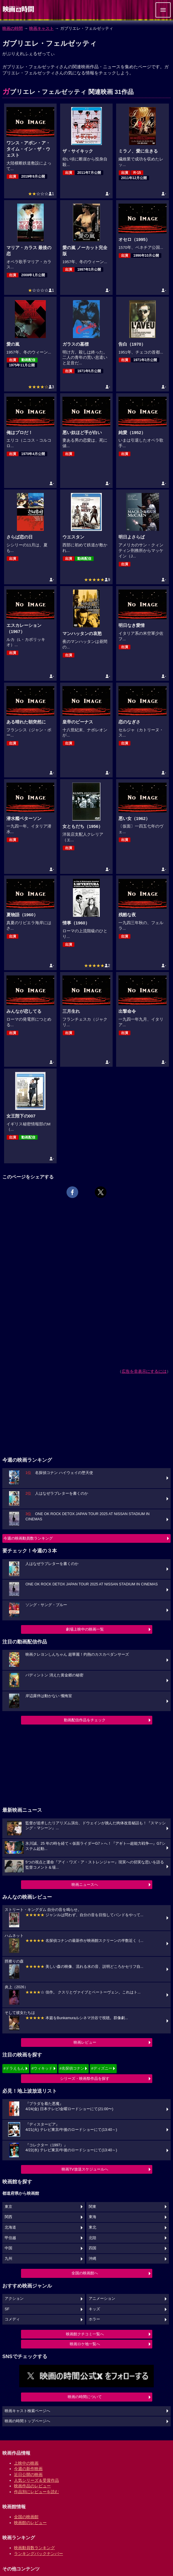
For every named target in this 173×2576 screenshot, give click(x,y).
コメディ (12, 2319)
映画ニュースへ (84, 1884)
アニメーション (102, 2299)
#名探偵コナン (72, 2068)
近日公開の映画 (28, 2474)
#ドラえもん (14, 2068)
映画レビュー (85, 2042)
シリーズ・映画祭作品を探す (84, 2078)
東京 (8, 2207)
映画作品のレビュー (32, 2486)
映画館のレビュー (30, 2522)
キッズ (94, 2309)
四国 (92, 2248)
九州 (8, 2259)
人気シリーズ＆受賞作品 (36, 2480)
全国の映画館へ (84, 2273)
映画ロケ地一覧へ (85, 2344)
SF (7, 2309)
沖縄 (92, 2259)
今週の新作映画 (28, 2468)
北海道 (10, 2227)
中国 (8, 2248)
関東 (92, 2207)
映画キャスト (41, 28)
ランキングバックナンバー (38, 2553)
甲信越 (10, 2238)
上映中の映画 (26, 2463)
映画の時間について (85, 2397)
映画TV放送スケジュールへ (85, 2169)
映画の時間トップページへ (27, 2421)
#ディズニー (101, 2068)
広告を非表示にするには (144, 1371)
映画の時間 (12, 28)
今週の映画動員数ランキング (28, 1538)
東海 (92, 2217)
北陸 (92, 2238)
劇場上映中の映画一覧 (85, 1629)
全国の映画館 (26, 2516)
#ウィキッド (42, 2068)
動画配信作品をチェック (85, 1720)
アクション (14, 2299)
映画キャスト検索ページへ (27, 2411)
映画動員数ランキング (34, 2547)
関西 (8, 2217)
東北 (92, 2227)
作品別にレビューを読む (36, 2491)
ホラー (94, 2319)
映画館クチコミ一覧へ (85, 2334)
